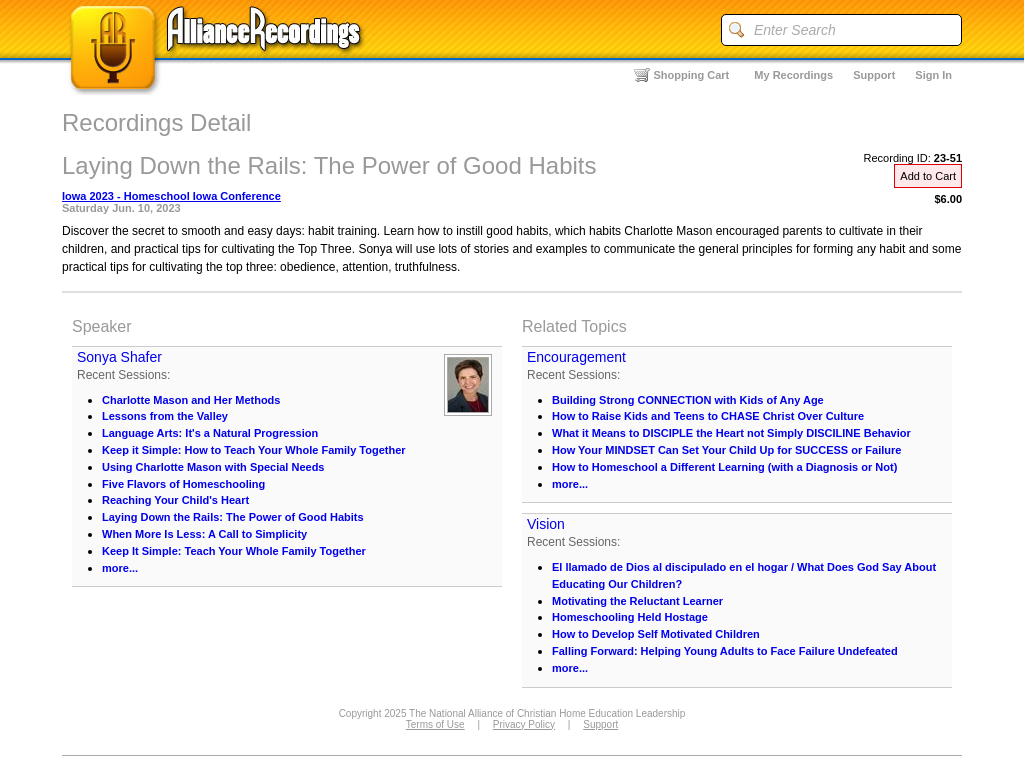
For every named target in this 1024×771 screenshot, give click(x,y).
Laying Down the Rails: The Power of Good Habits (233, 517)
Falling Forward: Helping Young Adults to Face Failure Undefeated (725, 651)
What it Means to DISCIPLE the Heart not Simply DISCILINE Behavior (731, 433)
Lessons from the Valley (165, 416)
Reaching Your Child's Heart (175, 500)
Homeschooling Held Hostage (630, 617)
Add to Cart (928, 176)
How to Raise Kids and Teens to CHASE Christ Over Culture (708, 416)
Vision (546, 524)
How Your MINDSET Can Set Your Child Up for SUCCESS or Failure (726, 450)
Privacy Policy (524, 724)
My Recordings (793, 75)
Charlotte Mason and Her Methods (191, 400)
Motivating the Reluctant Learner (637, 601)
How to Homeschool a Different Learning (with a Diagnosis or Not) (724, 467)
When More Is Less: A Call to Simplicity (204, 534)
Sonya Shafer (119, 357)
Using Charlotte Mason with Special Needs (213, 467)
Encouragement (576, 357)
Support (874, 75)
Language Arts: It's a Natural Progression (210, 433)
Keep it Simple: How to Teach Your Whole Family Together (254, 450)
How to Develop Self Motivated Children (656, 634)
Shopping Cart (692, 75)
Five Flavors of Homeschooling (183, 484)
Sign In (933, 75)
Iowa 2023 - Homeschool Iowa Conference (171, 196)
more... (120, 568)
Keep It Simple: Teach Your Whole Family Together (234, 551)
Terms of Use (435, 724)
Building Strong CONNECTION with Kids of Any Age (688, 400)
